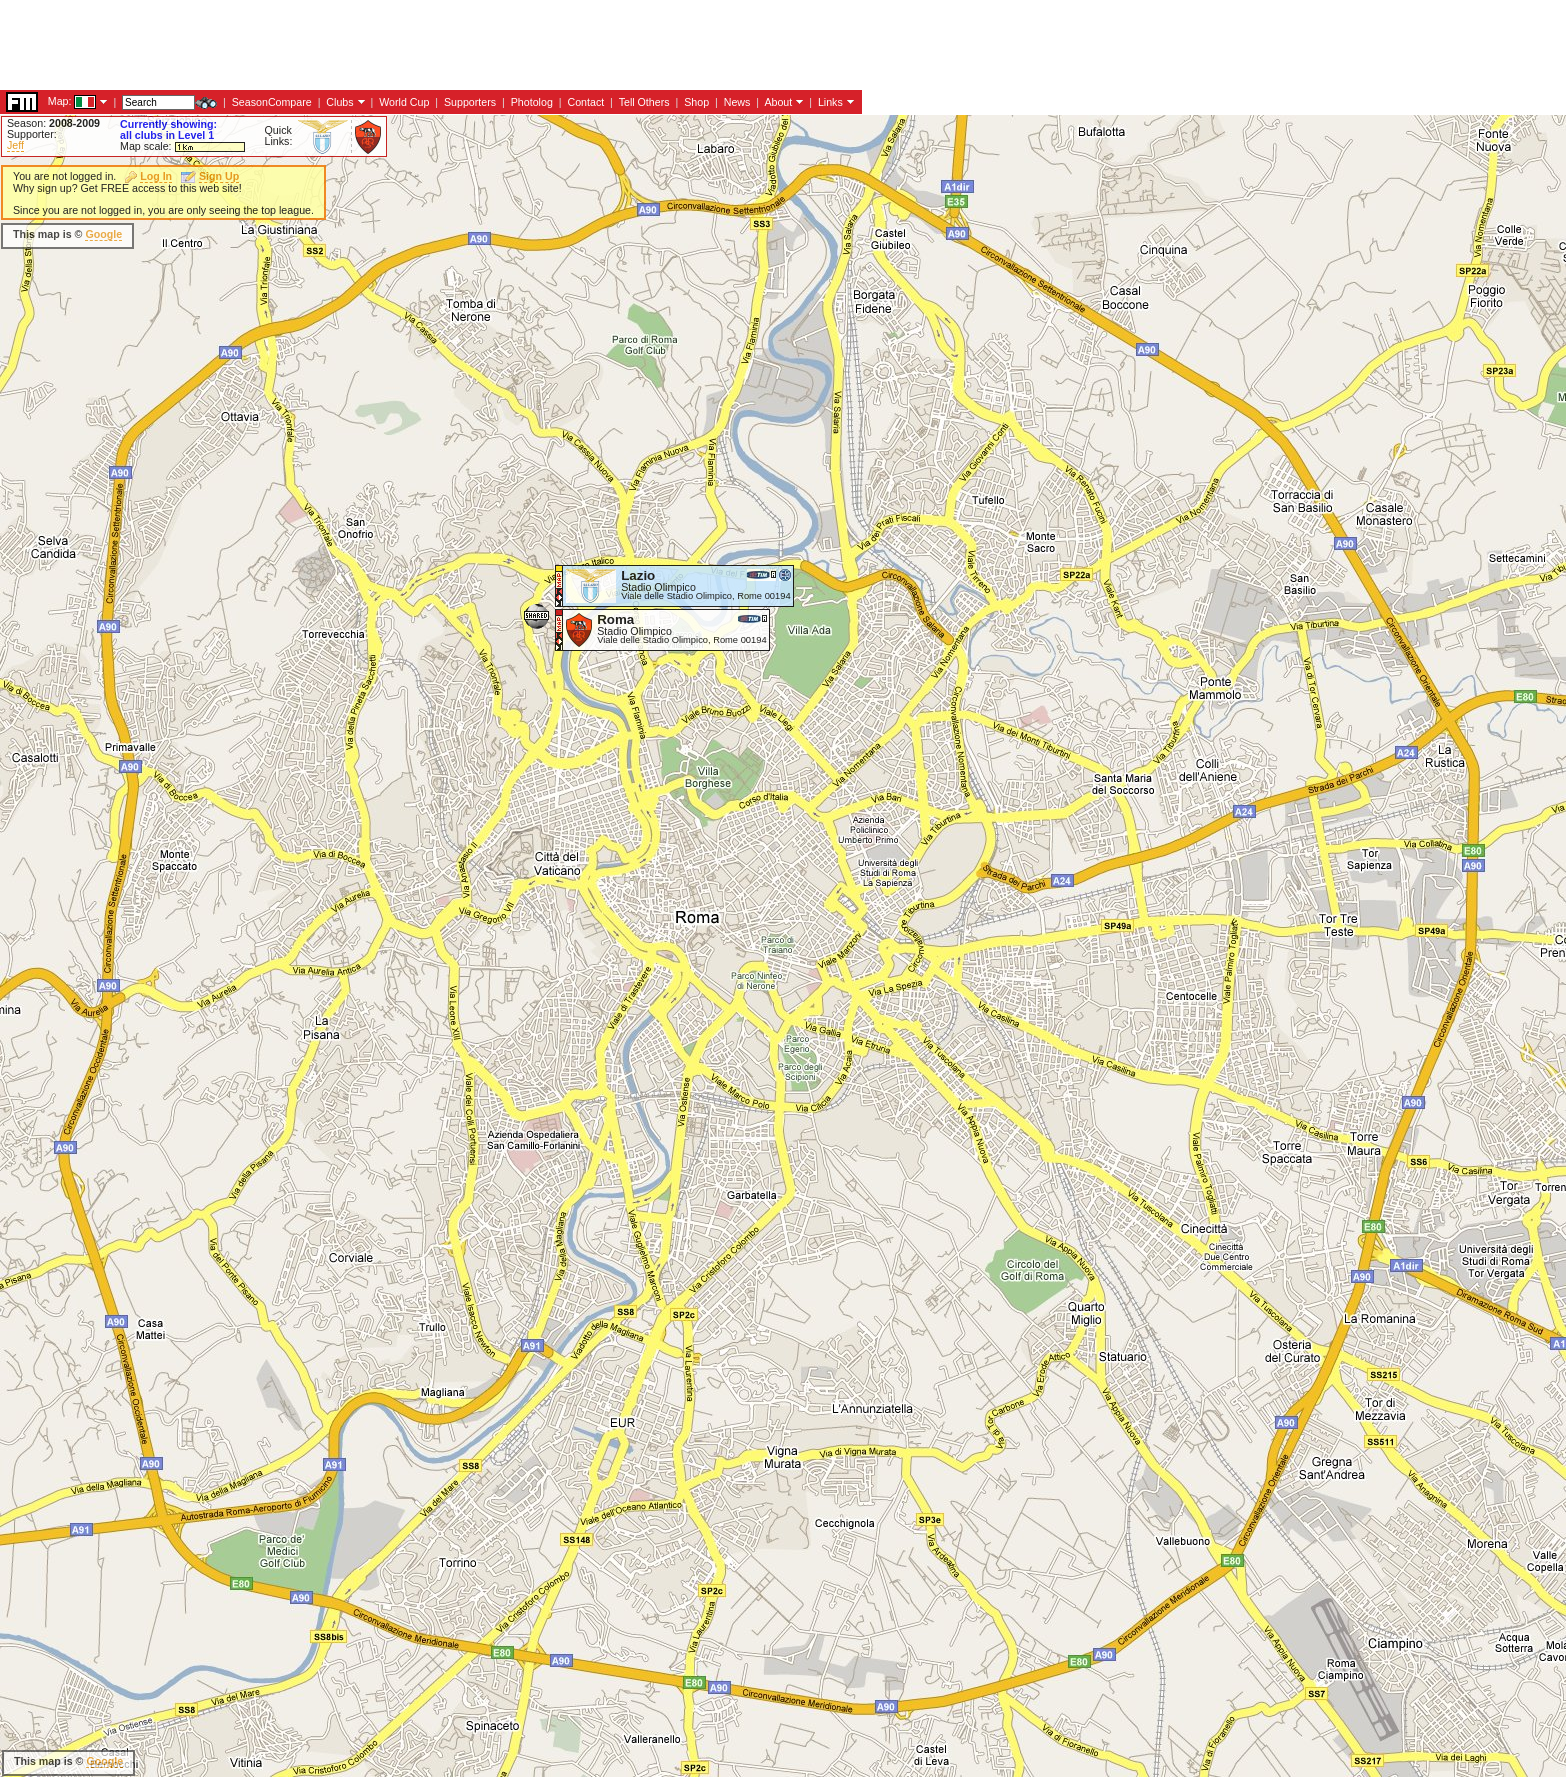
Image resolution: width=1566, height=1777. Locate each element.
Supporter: (32, 134)
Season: (53, 123)
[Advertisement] (739, 330)
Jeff (15, 145)
